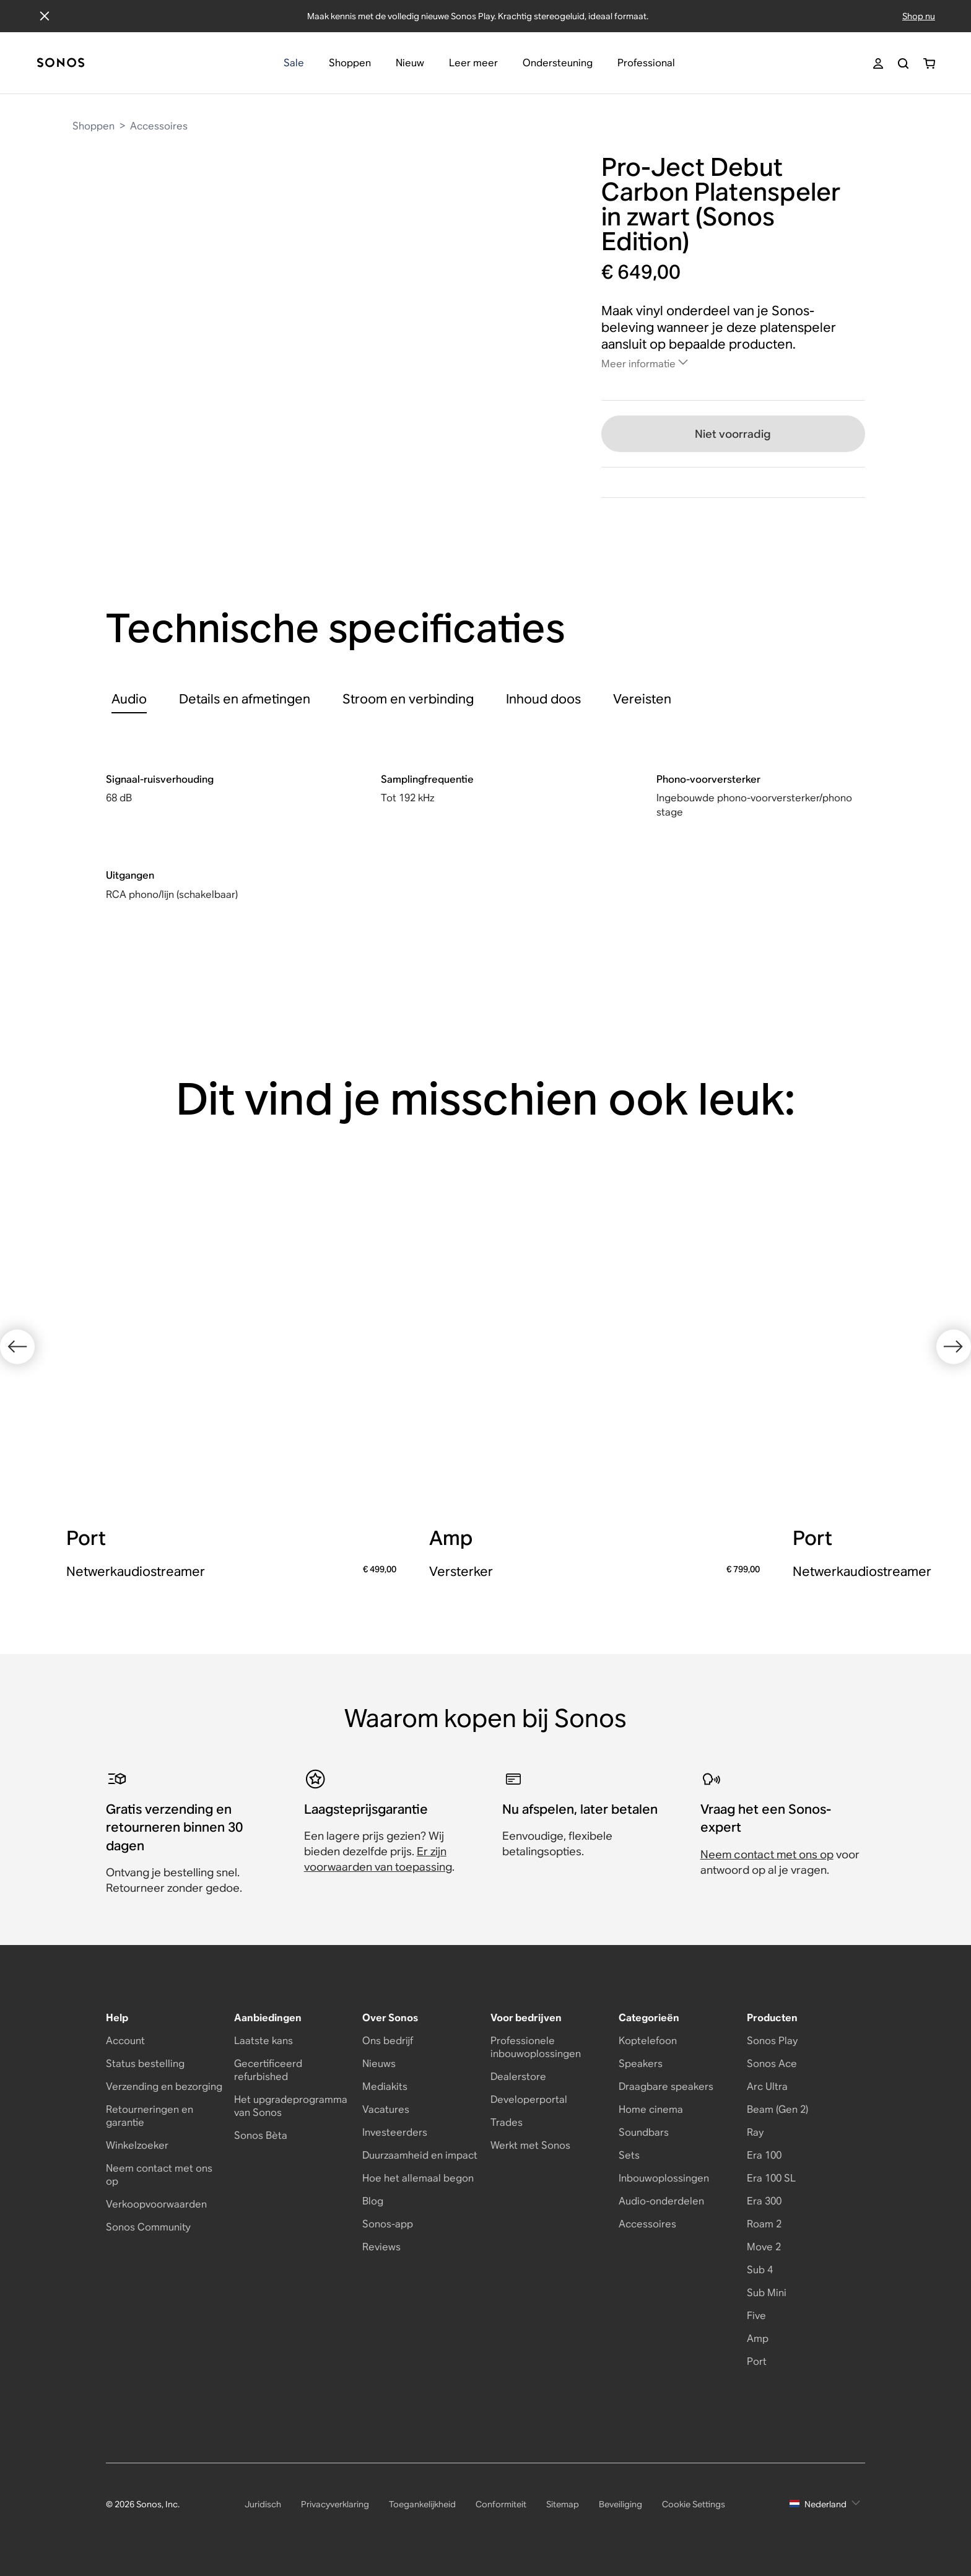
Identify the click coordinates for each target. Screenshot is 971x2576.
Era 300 (764, 2201)
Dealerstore (518, 2076)
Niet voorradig (733, 434)
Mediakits (384, 2086)
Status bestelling (145, 2063)
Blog (372, 2201)
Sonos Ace (772, 2063)
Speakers (641, 2063)
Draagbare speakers (666, 2086)
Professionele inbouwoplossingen (535, 2047)
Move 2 (764, 2246)
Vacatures (385, 2109)
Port (757, 2361)
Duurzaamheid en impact (419, 2155)
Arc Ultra (767, 2086)
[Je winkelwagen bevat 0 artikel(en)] (929, 63)
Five (756, 2315)
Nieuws (379, 2063)
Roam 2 (764, 2223)
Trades (506, 2122)
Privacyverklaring (335, 2504)
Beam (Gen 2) (777, 2109)
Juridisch (263, 2504)
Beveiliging (620, 2504)
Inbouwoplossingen (664, 2178)
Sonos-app (387, 2223)
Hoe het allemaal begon (418, 2178)
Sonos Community (148, 2227)
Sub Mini (766, 2292)
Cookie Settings (693, 2504)
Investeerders (394, 2132)
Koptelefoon (648, 2040)
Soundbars (644, 2132)
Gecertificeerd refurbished (268, 2070)
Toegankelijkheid (422, 2504)
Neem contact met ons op (767, 1854)
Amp (758, 2338)
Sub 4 (760, 2269)
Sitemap (562, 2504)
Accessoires (159, 126)
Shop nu (918, 16)
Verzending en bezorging (164, 2086)
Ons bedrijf (387, 2040)
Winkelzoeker (137, 2145)
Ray (755, 2132)
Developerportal (528, 2099)
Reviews (381, 2246)
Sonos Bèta (260, 2135)
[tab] (129, 698)
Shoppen (93, 126)
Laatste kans (263, 2040)
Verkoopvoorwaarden (156, 2204)
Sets (629, 2155)
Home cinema (651, 2109)
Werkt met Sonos (530, 2145)
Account (125, 2040)
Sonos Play (772, 2040)
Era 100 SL (771, 2178)
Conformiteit (501, 2504)
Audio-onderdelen (661, 2201)
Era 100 (764, 2155)
